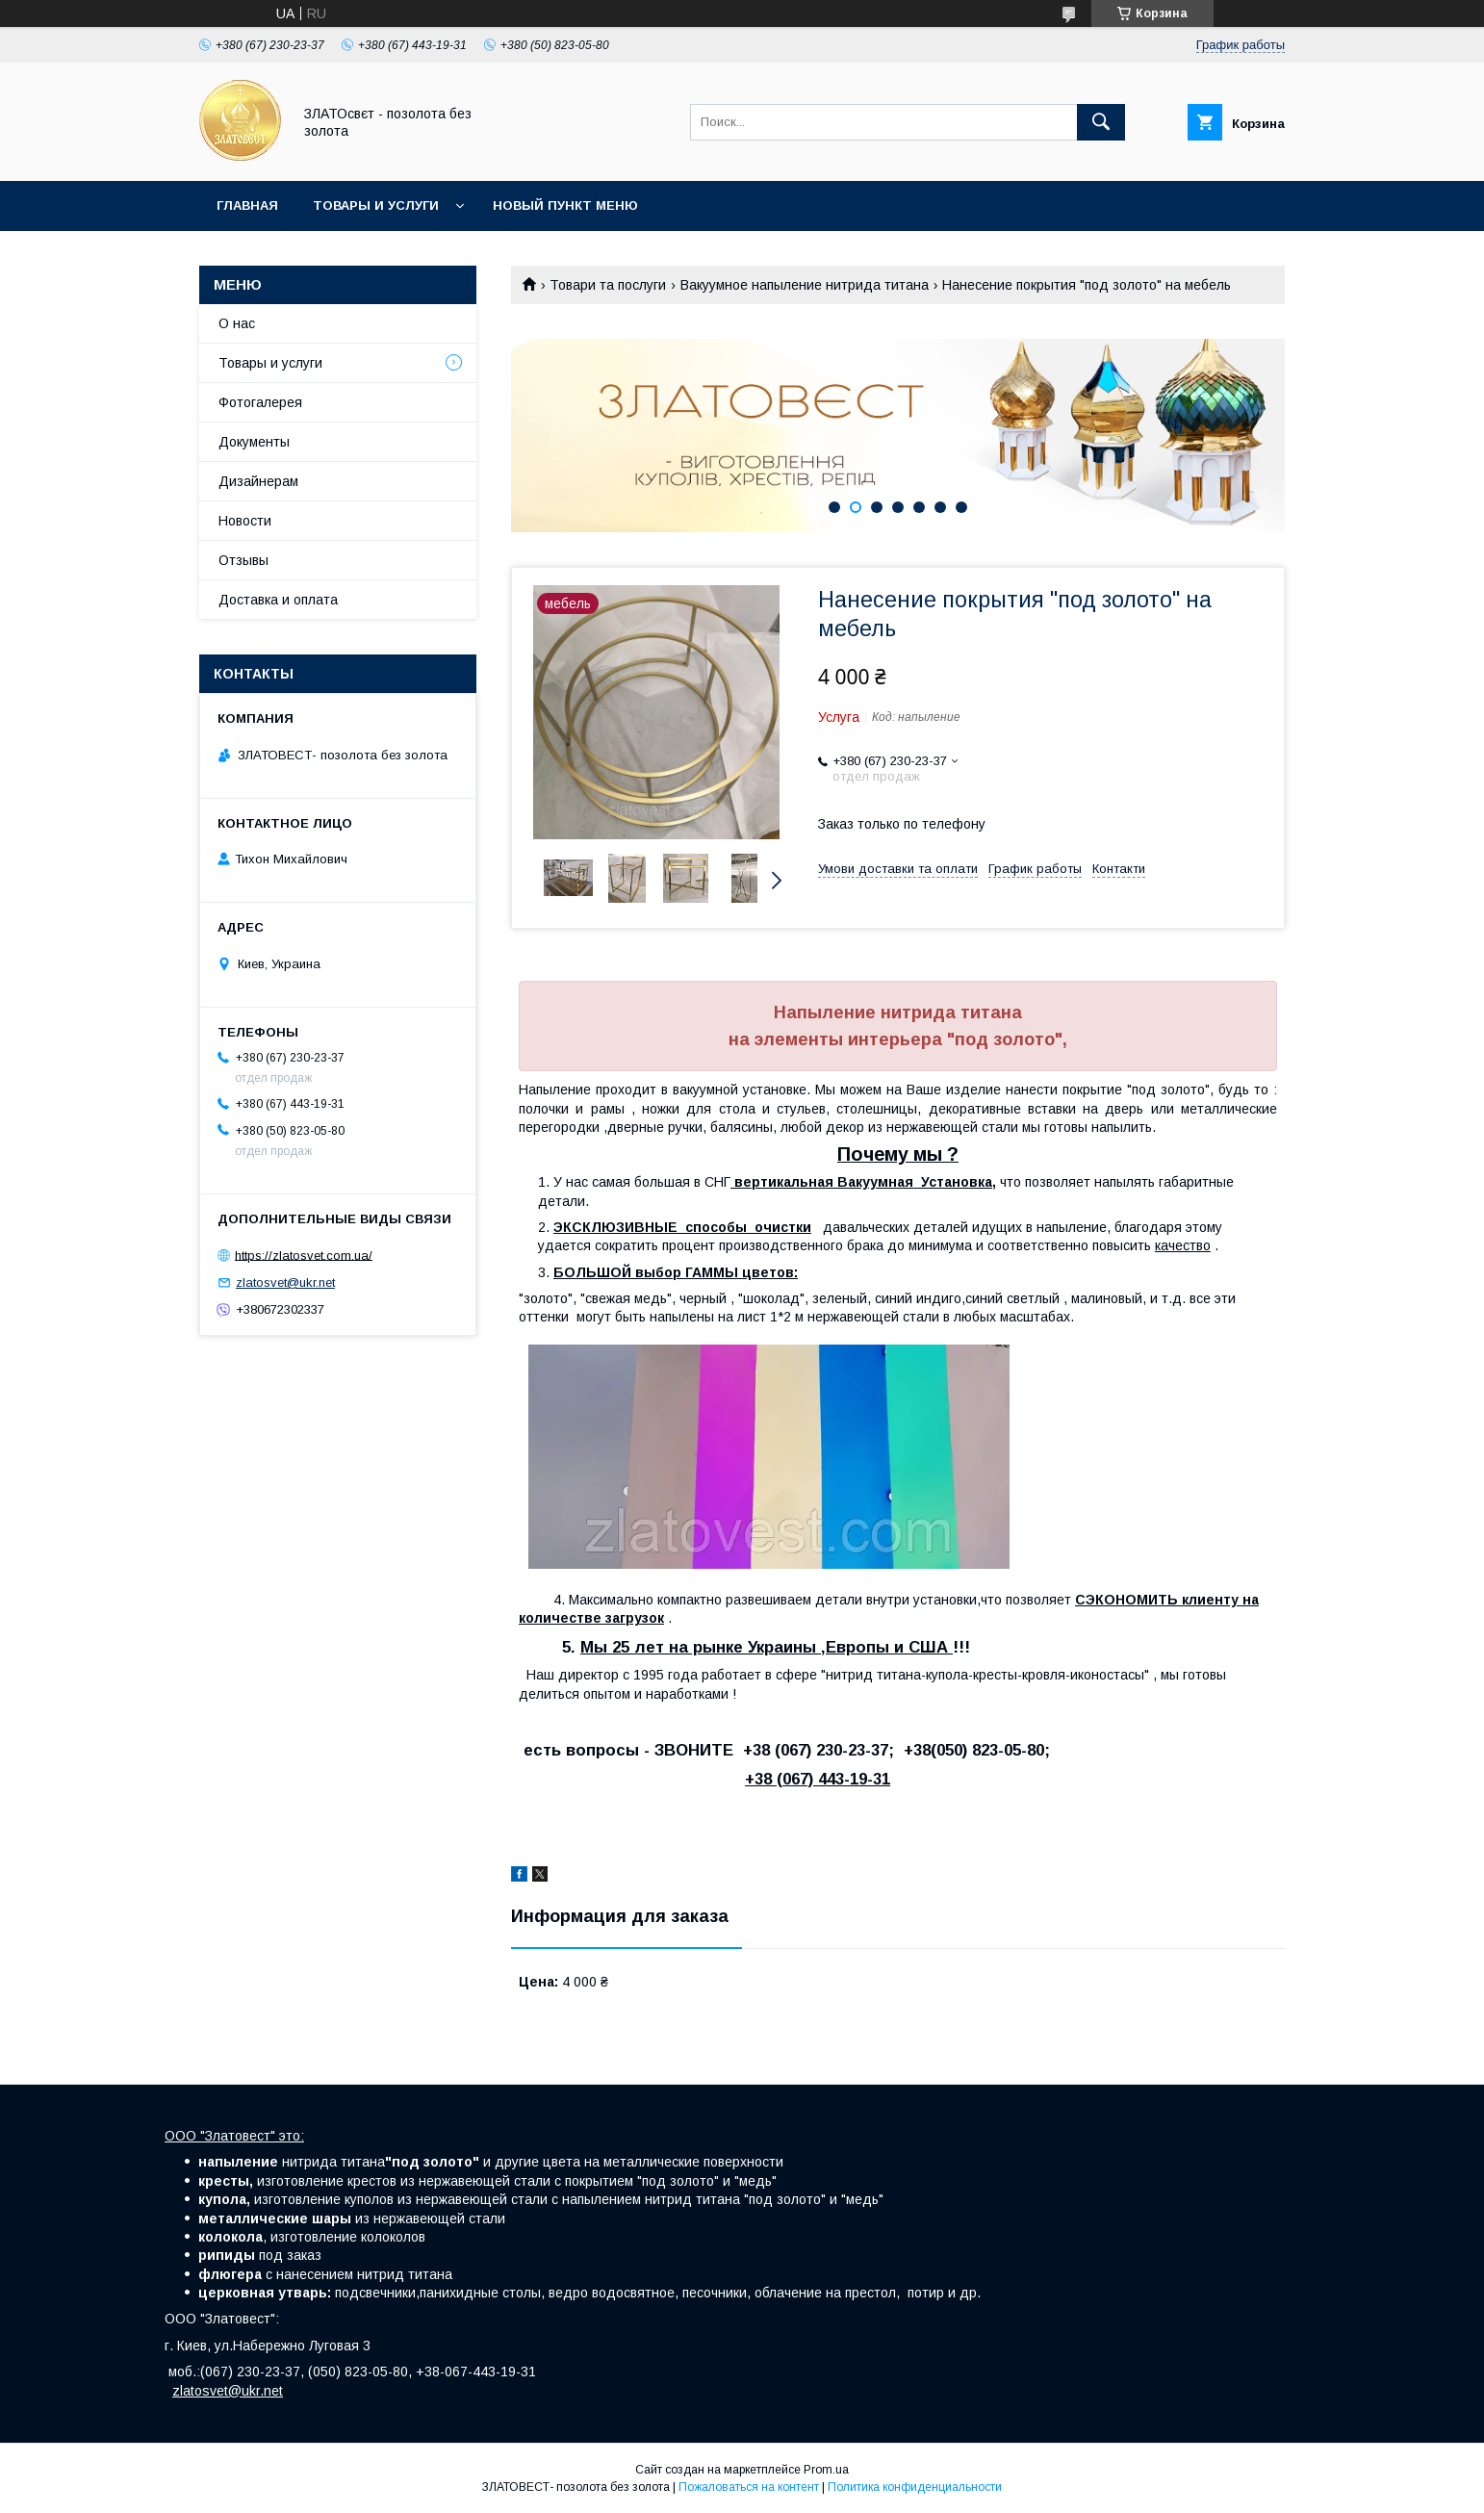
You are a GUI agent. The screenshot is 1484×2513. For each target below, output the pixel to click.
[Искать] (1101, 122)
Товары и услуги (376, 205)
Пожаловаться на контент (748, 2487)
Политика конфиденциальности (915, 2487)
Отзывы (243, 560)
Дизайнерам (258, 481)
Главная (247, 205)
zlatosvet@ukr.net (285, 1282)
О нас (236, 323)
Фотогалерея (260, 402)
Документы (254, 441)
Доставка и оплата (278, 599)
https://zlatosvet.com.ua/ (303, 1254)
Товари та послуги (608, 285)
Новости (244, 520)
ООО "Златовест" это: (234, 2135)
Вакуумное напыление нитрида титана (804, 285)
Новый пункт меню (565, 205)
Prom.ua (826, 2469)
